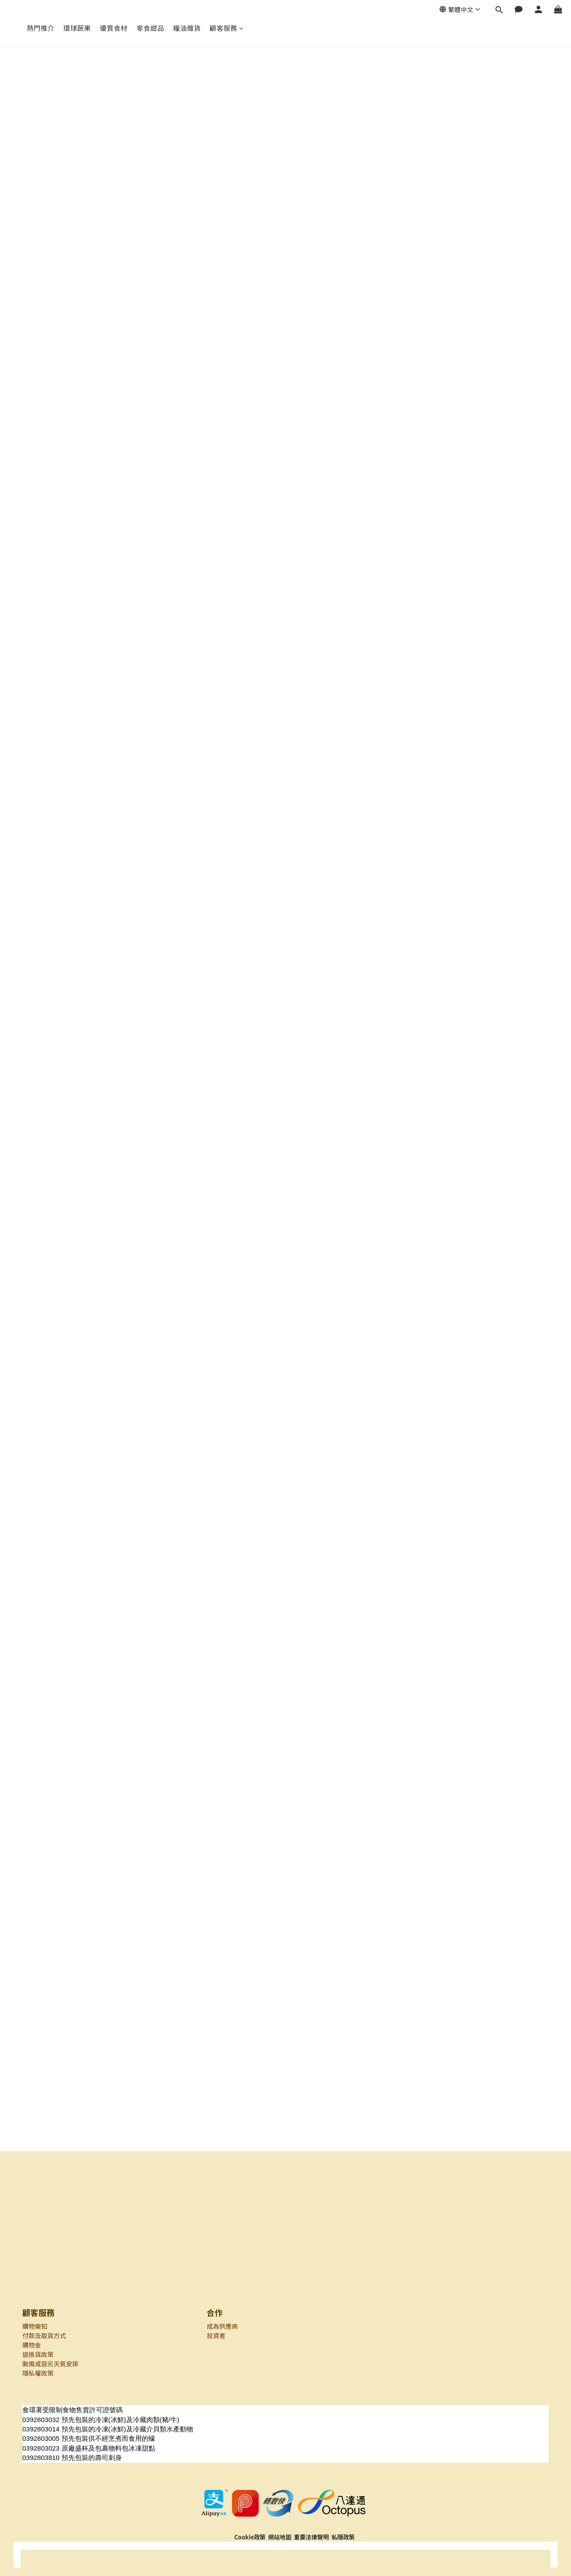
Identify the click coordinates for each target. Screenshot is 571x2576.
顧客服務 (227, 28)
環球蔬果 (77, 28)
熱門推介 (40, 28)
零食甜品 (150, 28)
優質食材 (114, 28)
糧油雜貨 (187, 28)
